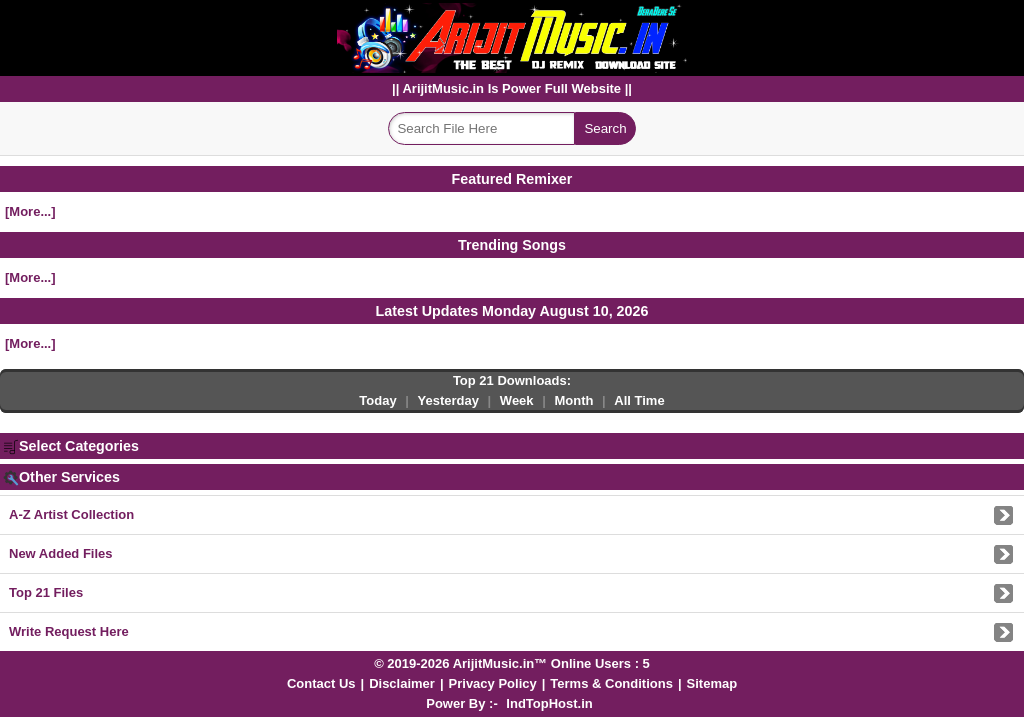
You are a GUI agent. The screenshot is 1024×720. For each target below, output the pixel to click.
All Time (639, 400)
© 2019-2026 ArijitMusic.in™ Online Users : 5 (512, 663)
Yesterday (448, 400)
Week (517, 400)
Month (573, 400)
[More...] (30, 211)
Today (377, 400)
